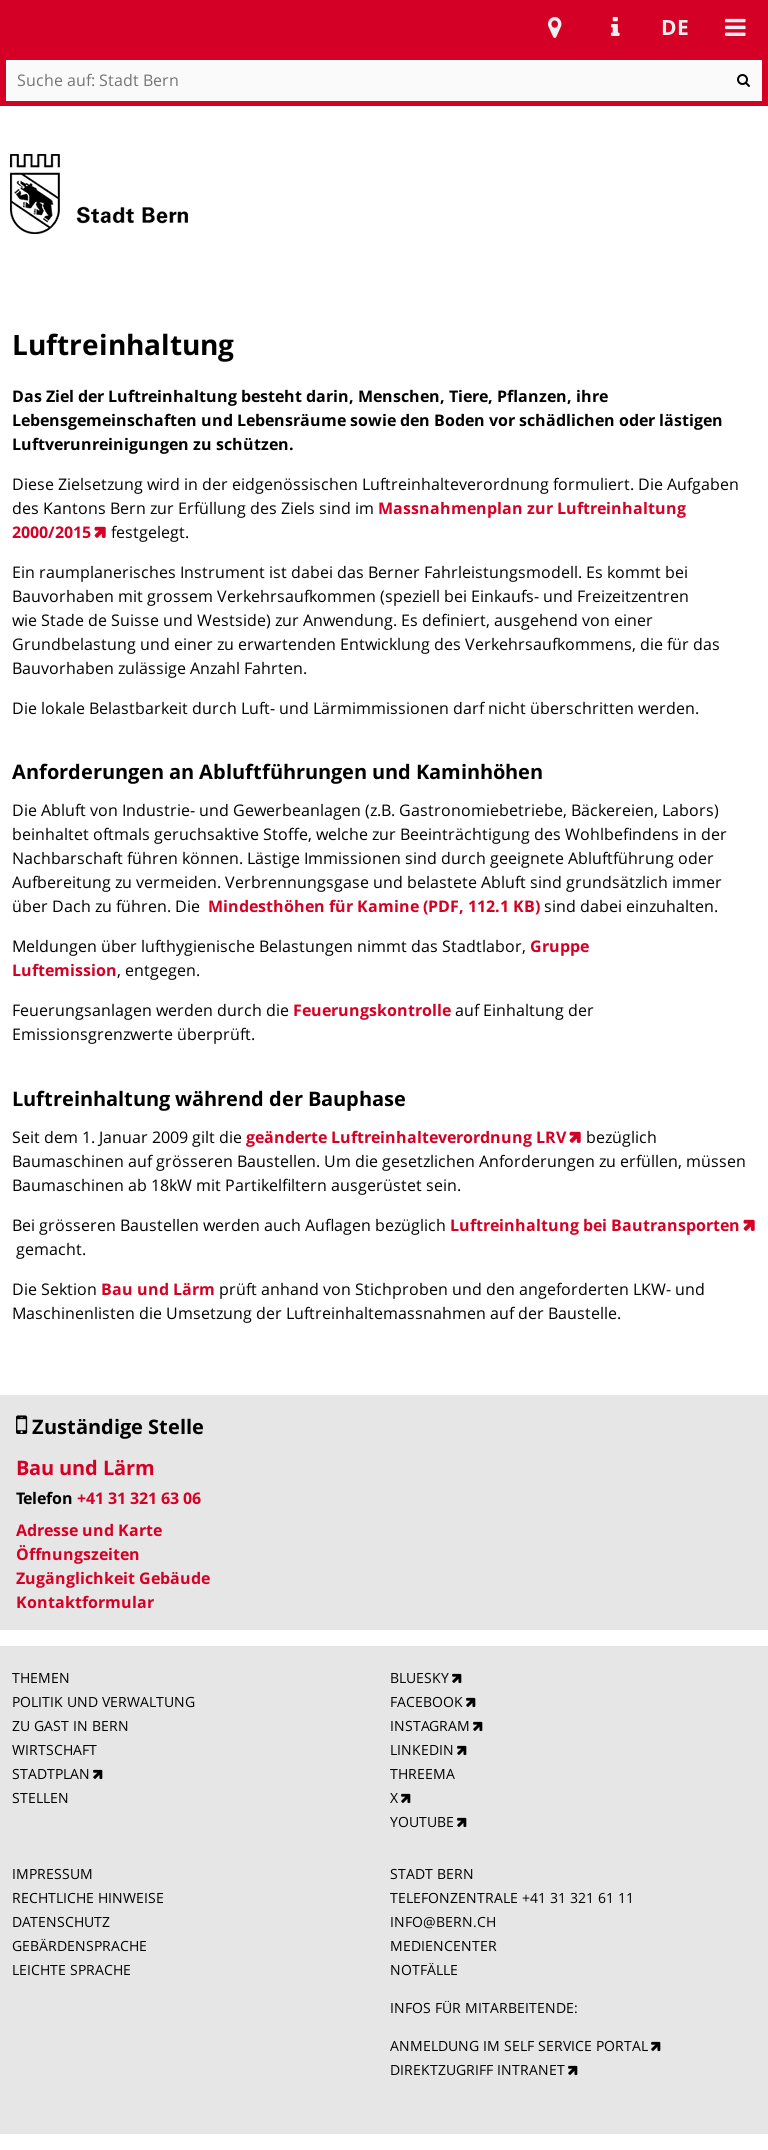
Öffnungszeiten (78, 1554)
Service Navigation (615, 27)
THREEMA (422, 1773)
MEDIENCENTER (443, 1945)
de (675, 27)
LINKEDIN (422, 1749)
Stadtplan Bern (555, 27)
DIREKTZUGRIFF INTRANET (477, 2069)
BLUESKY (419, 1677)
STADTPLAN (51, 1773)
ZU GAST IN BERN (70, 1725)
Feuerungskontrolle (372, 1010)
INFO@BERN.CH (443, 1921)
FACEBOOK (426, 1701)
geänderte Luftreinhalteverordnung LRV (406, 1137)
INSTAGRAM (430, 1725)
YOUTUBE (422, 1821)
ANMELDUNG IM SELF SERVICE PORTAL (519, 2045)
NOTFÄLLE (424, 1969)
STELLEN (40, 1797)
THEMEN (41, 1677)
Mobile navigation (735, 27)
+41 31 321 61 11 (578, 1897)
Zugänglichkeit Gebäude (113, 1578)
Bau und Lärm (158, 1289)
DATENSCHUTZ (61, 1921)
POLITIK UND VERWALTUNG (103, 1701)
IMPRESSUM (52, 1873)
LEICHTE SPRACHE (71, 1969)
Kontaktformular (85, 1602)
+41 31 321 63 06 (139, 1498)
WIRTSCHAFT (54, 1749)
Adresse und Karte (89, 1530)
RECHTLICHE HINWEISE (88, 1897)
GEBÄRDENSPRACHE (79, 1945)
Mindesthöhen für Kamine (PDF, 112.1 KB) (374, 906)
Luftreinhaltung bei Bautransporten (595, 1225)
